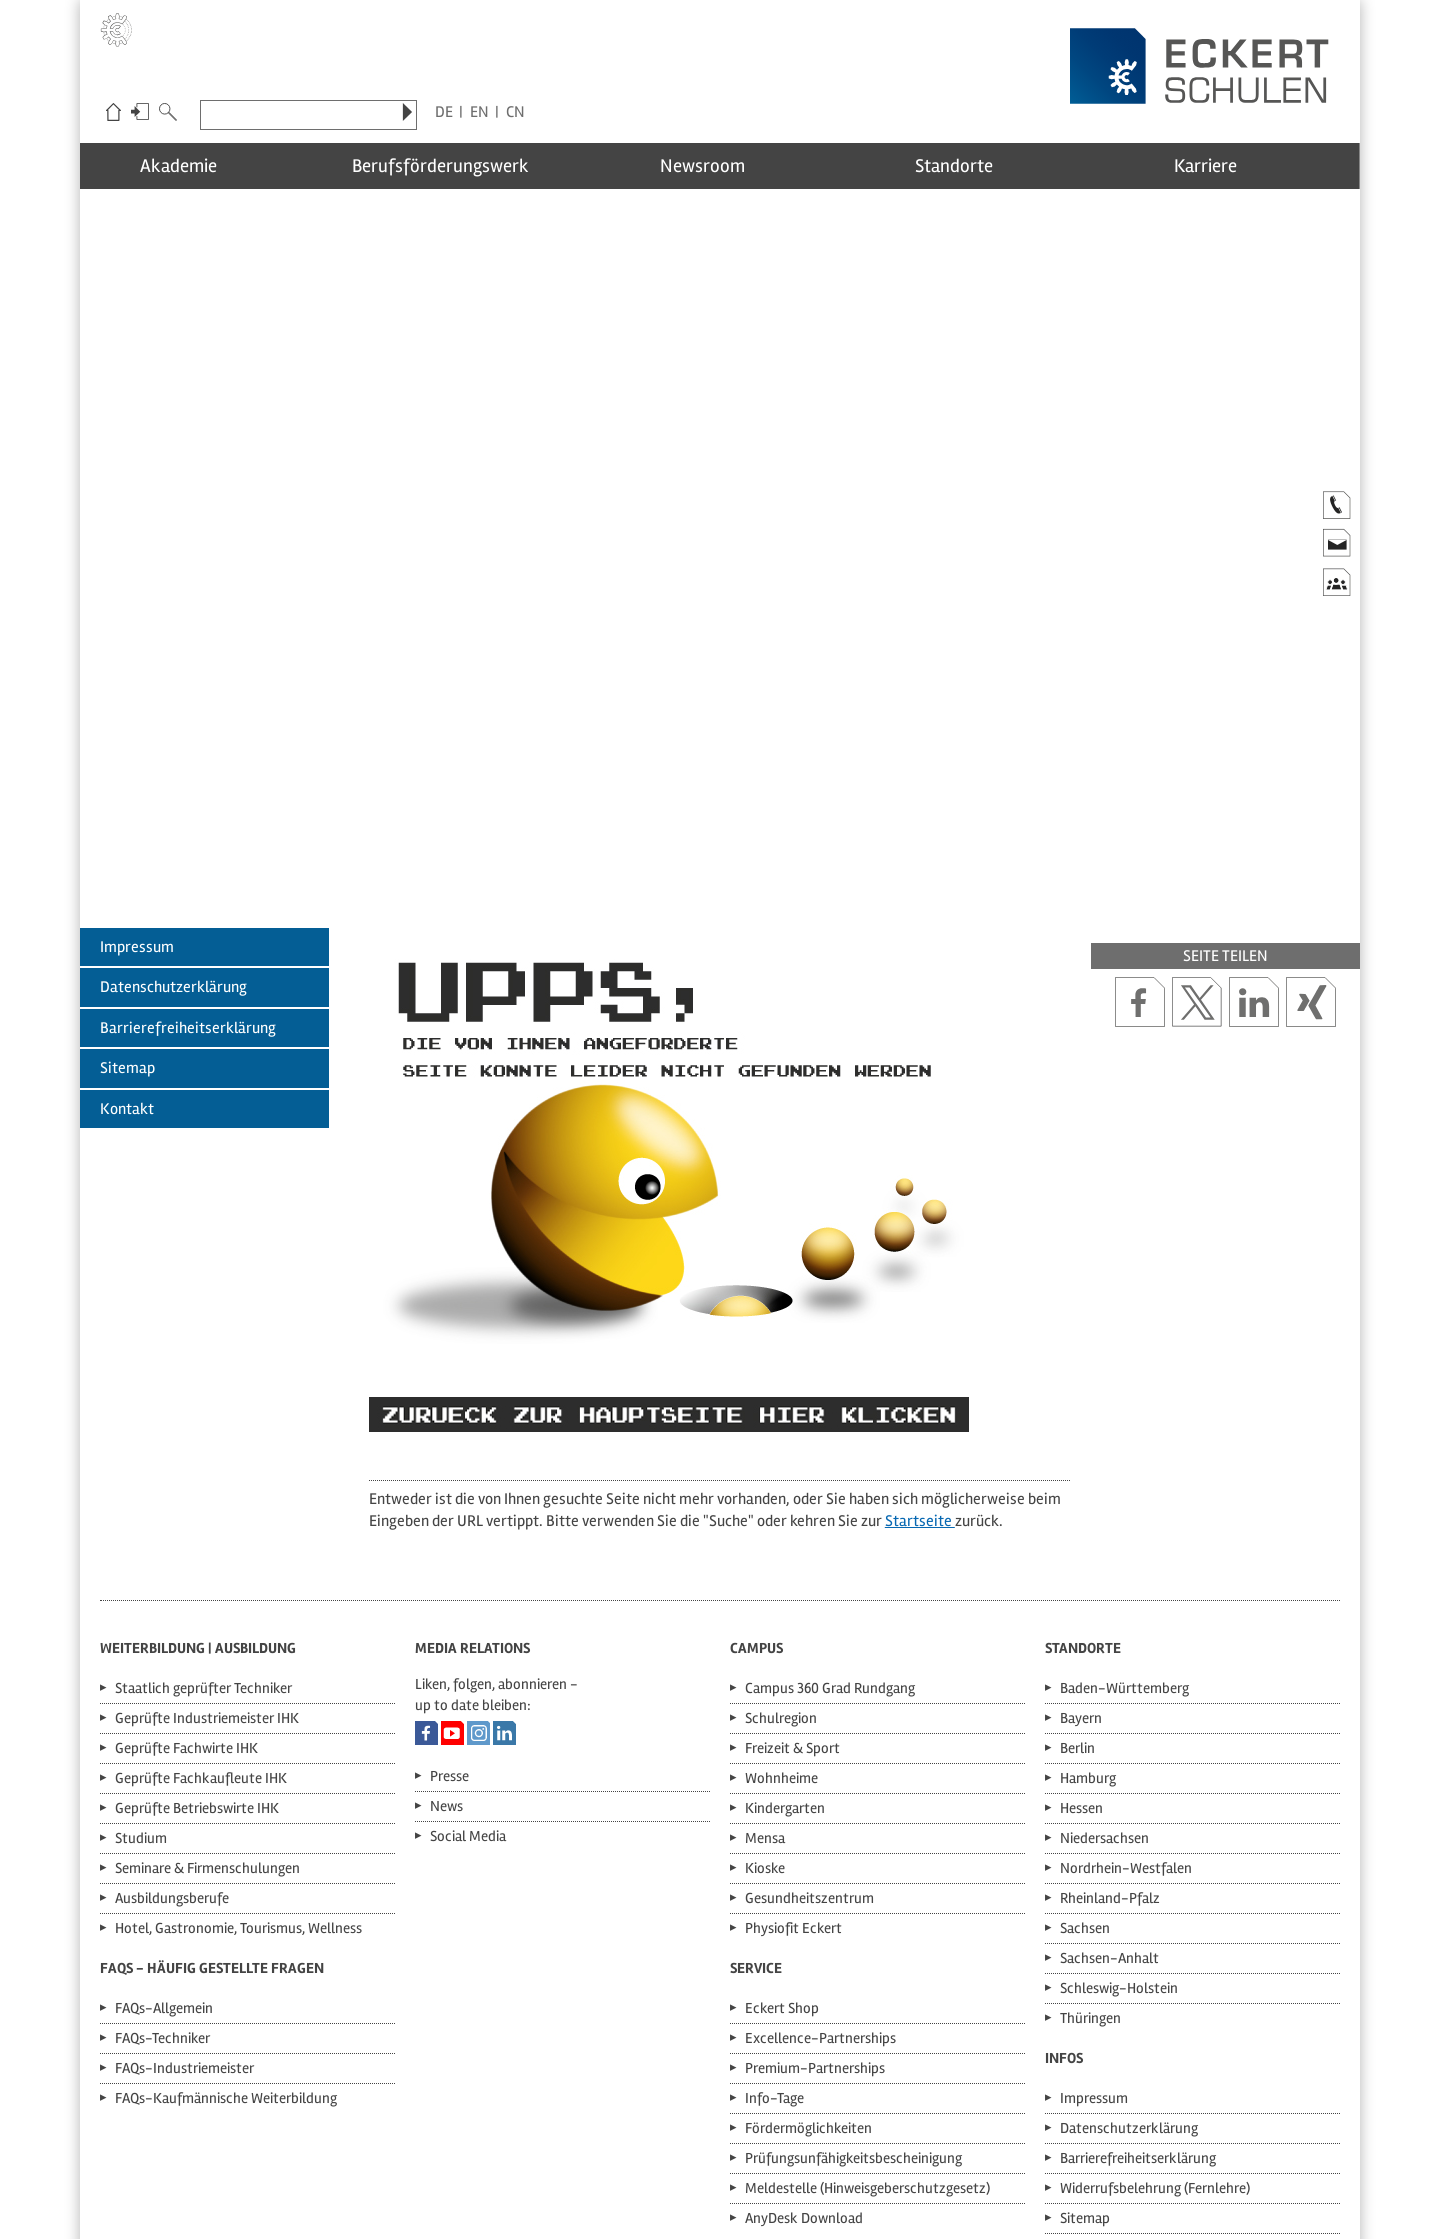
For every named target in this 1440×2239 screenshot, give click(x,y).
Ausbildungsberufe (172, 1727)
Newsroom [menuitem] (719, 166)
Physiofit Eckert (793, 1757)
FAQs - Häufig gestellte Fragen (212, 1797)
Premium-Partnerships (815, 1897)
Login (140, 114)
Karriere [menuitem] (1231, 166)
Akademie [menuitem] (207, 166)
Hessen (1081, 1637)
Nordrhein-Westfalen (1126, 1697)
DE (444, 112)
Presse (449, 1605)
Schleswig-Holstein (1119, 1817)
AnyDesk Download (804, 2047)
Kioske (765, 1697)
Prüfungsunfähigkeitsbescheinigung (853, 1987)
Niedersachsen (1104, 1667)
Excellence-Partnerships (820, 1867)
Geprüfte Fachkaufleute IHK (201, 1607)
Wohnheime (781, 1607)
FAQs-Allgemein (164, 1837)
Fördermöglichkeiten (808, 1957)
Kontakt (127, 938)
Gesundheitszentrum (809, 1727)
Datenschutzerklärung (173, 816)
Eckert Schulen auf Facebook (426, 1562)
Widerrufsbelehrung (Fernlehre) (1155, 2017)
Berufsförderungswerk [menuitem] (463, 166)
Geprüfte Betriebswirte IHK (197, 1637)
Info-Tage (774, 1927)
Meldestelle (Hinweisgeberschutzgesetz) (867, 2017)
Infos (1064, 1887)
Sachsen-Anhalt (1109, 1787)
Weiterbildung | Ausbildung (198, 1477)
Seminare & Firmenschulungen (207, 1697)
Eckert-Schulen (113, 114)
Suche (168, 114)
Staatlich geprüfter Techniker (203, 1517)
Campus (756, 1477)
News (446, 1635)
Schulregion (781, 1547)
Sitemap (127, 897)
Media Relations (472, 1477)
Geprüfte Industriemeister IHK (207, 1547)
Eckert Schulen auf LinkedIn (504, 1562)
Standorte (1083, 1477)
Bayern (1081, 1547)
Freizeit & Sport (792, 1577)
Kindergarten (785, 1637)
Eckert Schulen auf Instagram (478, 1562)
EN (479, 112)
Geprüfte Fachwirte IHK (186, 1577)
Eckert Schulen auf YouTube (452, 1562)
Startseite (920, 1350)
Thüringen (1090, 1847)
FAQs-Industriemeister (184, 1897)
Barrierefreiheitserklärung (188, 857)
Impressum (137, 776)
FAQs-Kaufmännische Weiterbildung (226, 1927)
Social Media (468, 1665)
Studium (141, 1667)
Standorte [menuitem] (975, 166)
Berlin (1077, 1577)
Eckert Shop (782, 1837)
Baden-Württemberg (1124, 1517)
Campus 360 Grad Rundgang (830, 1517)
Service (756, 1797)
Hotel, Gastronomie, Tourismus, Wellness (238, 1757)
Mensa (765, 1667)
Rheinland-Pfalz (1110, 1727)
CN (515, 112)
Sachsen (1085, 1757)
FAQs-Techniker (162, 1867)
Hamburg (1088, 1607)
